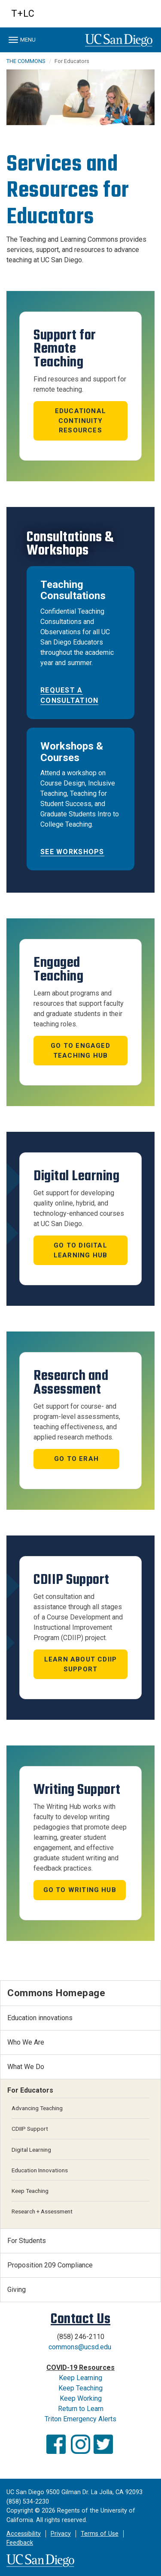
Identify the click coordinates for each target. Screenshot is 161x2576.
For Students (26, 2241)
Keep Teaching (30, 2190)
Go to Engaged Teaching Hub (80, 1050)
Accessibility (23, 2533)
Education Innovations (40, 2170)
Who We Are (25, 2042)
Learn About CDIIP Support (80, 1664)
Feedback (19, 2542)
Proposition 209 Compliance (50, 2265)
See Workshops (72, 852)
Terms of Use (99, 2533)
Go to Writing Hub (79, 1890)
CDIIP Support (30, 2128)
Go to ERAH (76, 1459)
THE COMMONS (25, 61)
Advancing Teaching (37, 2108)
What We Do (25, 2067)
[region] (80, 97)
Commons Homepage (56, 1992)
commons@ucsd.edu (80, 2347)
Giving (16, 2289)
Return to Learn (80, 2409)
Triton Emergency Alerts (80, 2419)
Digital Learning (31, 2149)
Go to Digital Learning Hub (80, 1250)
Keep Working (81, 2398)
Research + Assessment (42, 2211)
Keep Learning (80, 2378)
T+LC (23, 13)
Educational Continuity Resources (80, 420)
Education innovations (40, 2018)
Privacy (61, 2533)
